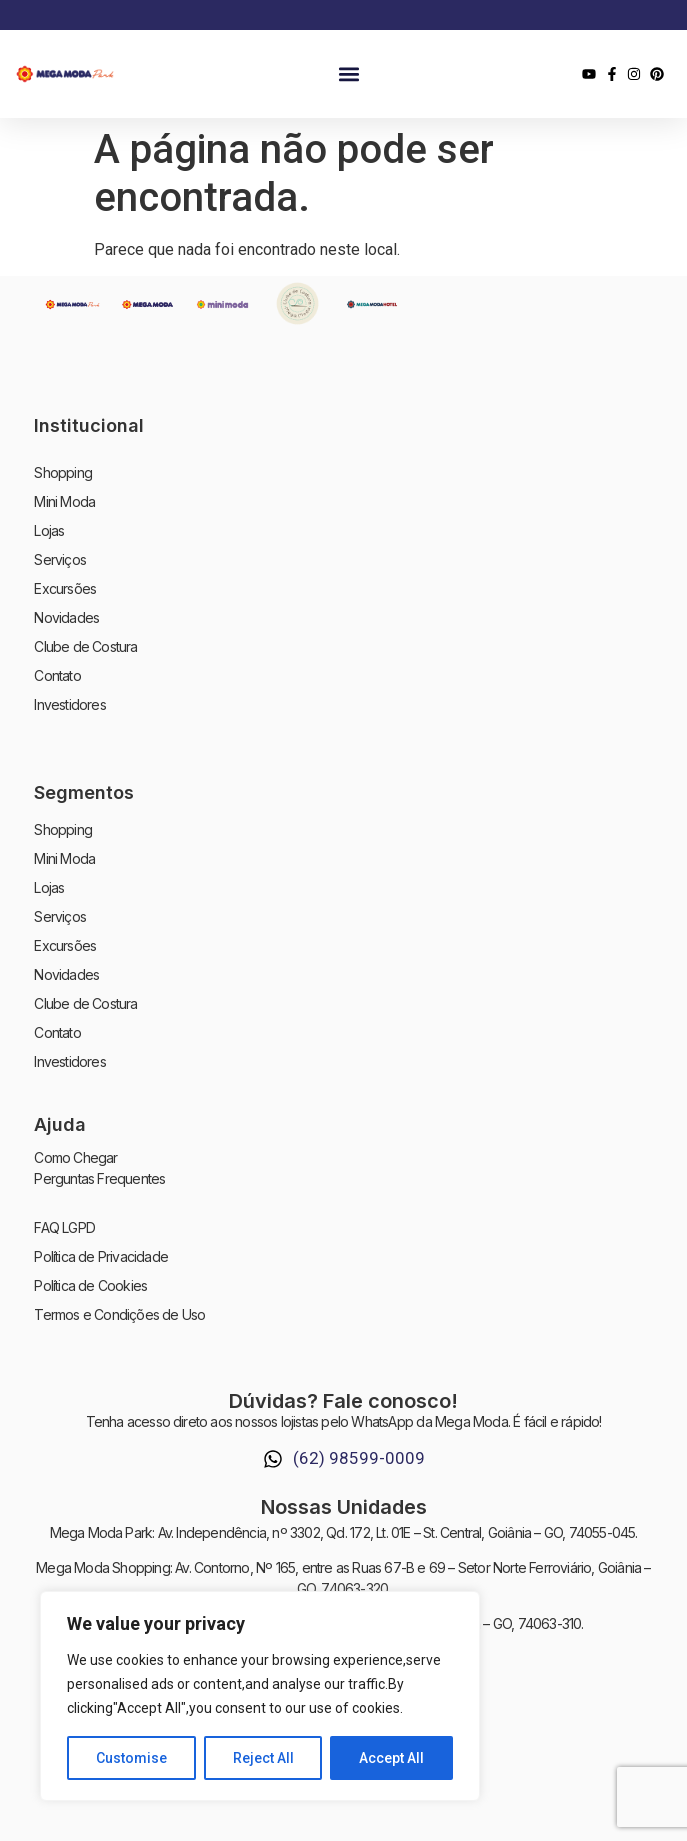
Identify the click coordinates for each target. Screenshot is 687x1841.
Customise (131, 1758)
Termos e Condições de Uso (119, 1314)
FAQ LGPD (64, 1227)
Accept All (391, 1758)
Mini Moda (64, 501)
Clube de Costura (85, 646)
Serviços (60, 559)
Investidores (69, 704)
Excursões (65, 588)
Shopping (63, 472)
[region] (260, 1696)
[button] (348, 74)
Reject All (263, 1758)
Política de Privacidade (101, 1256)
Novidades (66, 617)
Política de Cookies (90, 1285)
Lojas (49, 530)
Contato (57, 675)
